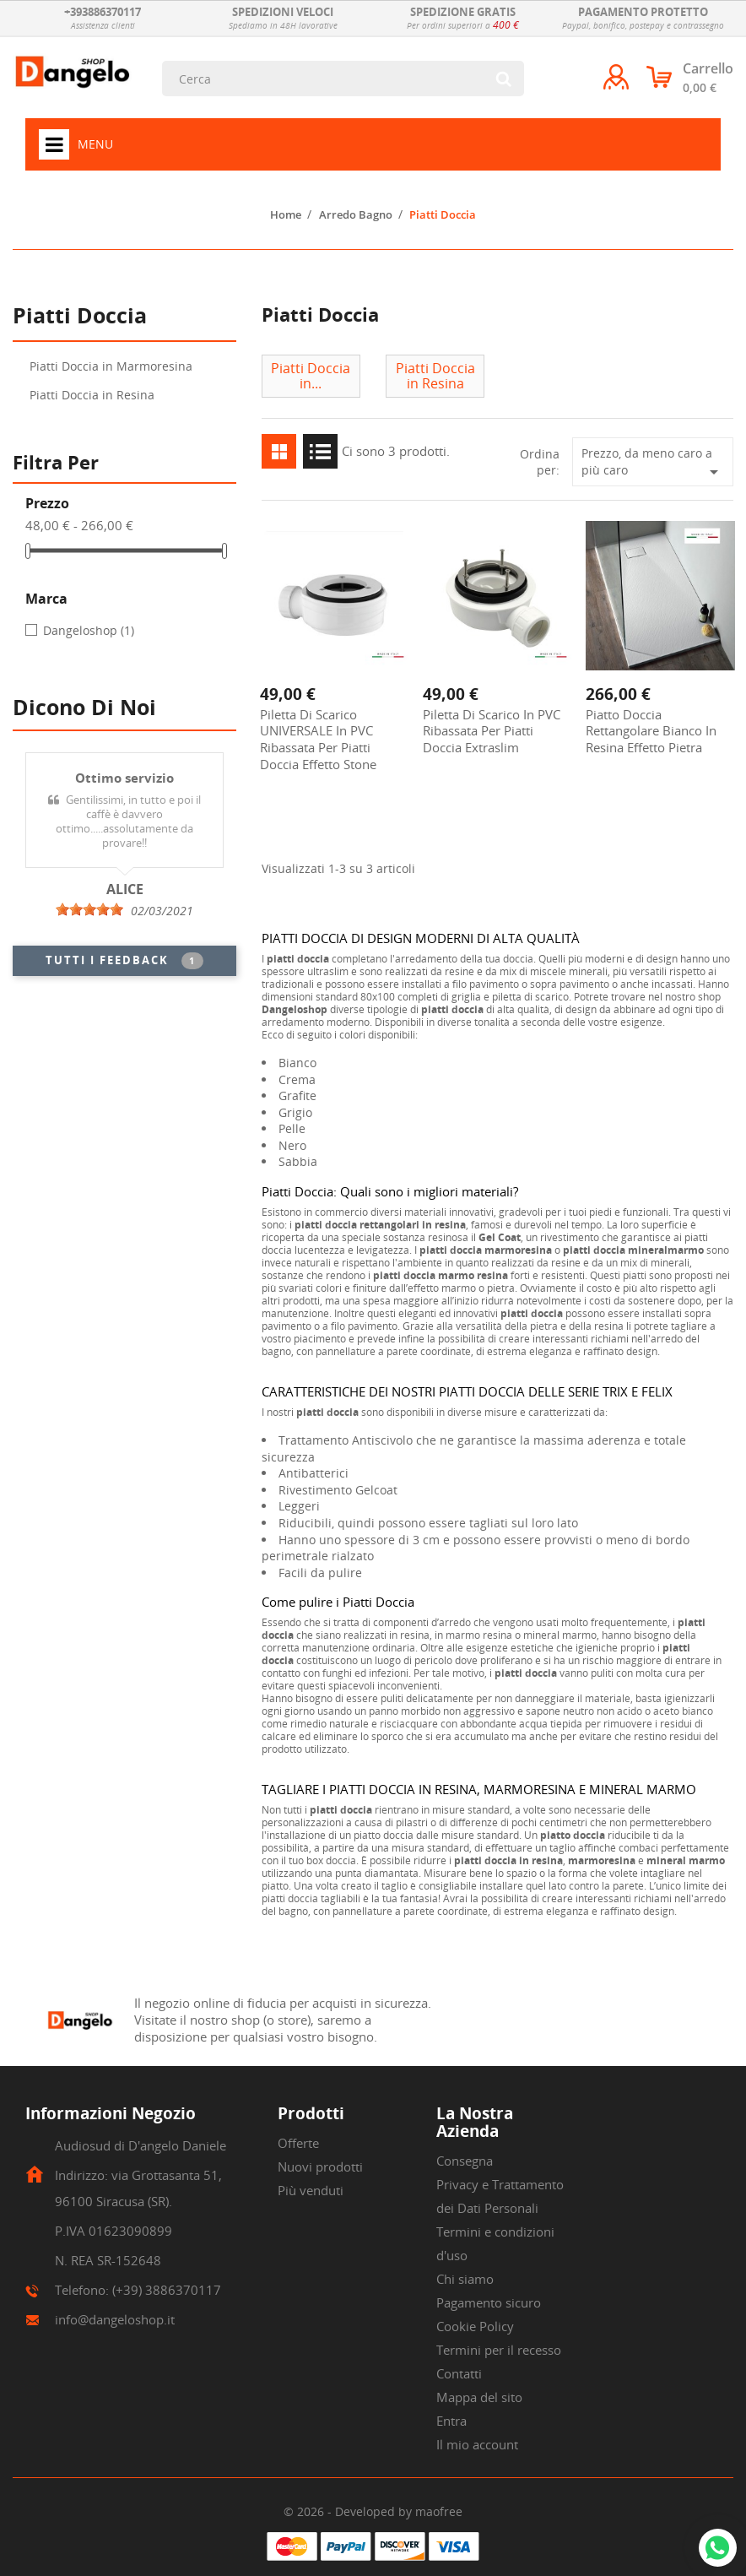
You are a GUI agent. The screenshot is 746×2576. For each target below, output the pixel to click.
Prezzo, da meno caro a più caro (652, 463)
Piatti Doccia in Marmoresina (111, 366)
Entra (451, 2420)
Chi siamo (465, 2278)
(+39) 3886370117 (166, 2289)
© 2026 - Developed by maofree (373, 2511)
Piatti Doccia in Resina (92, 395)
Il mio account (477, 2444)
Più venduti (310, 2190)
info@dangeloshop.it (115, 2319)
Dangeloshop (88, 630)
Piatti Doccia (80, 316)
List (320, 451)
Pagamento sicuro (488, 2302)
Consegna (464, 2160)
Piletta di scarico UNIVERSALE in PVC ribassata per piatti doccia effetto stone (318, 739)
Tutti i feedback (124, 960)
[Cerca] (342, 78)
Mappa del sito (479, 2397)
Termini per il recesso (498, 2349)
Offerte (298, 2142)
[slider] (89, 909)
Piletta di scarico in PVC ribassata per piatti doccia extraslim (491, 731)
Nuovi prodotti (320, 2166)
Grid (279, 451)
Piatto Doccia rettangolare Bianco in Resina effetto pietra (651, 731)
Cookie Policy (475, 2326)
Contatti (459, 2373)
